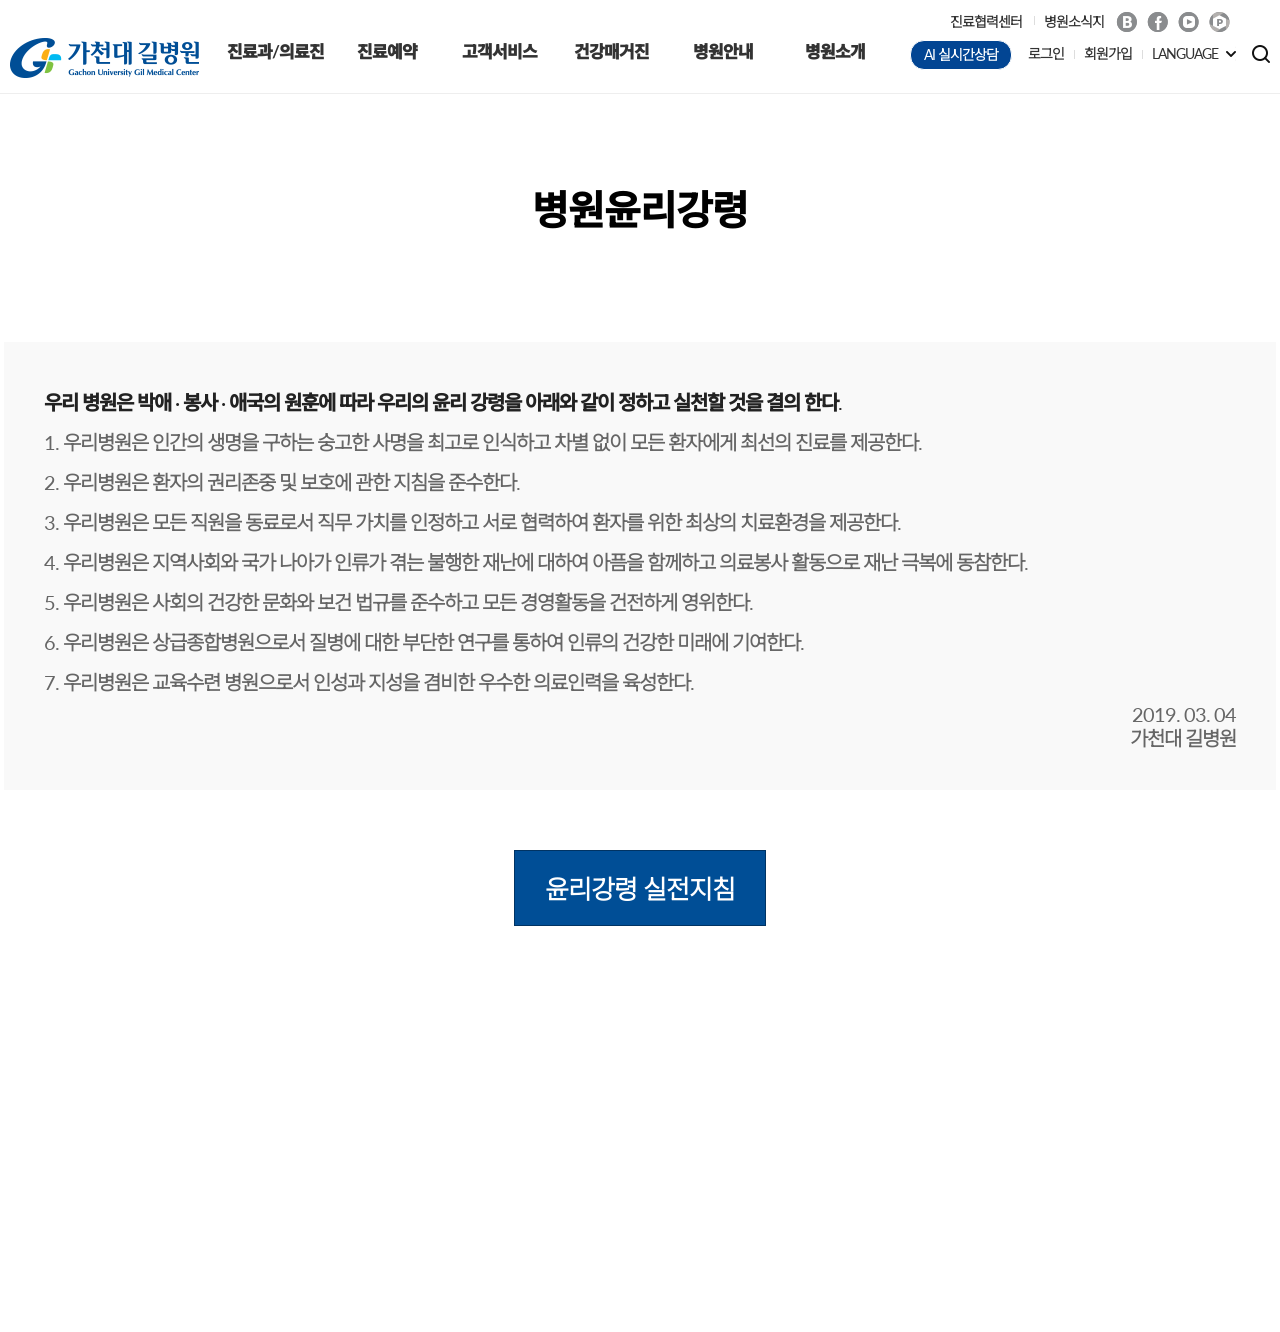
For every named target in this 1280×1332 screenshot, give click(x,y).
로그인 (1046, 53)
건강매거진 (611, 51)
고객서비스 (499, 51)
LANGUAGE (1185, 53)
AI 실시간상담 (961, 54)
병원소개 (835, 51)
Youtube (1188, 22)
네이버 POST (1219, 22)
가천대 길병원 (104, 58)
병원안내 (723, 51)
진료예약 (387, 51)
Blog (1126, 22)
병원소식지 (1074, 21)
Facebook (1157, 22)
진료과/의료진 (275, 51)
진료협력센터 (986, 21)
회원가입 (1108, 53)
